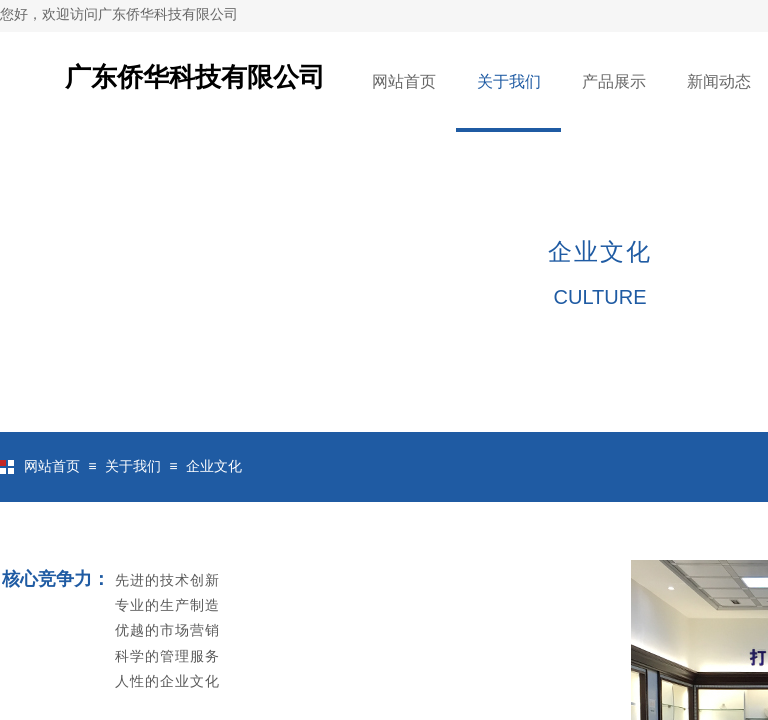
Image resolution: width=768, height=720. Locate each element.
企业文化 (214, 466)
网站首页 (404, 81)
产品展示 (614, 81)
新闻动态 (719, 81)
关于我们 (509, 81)
